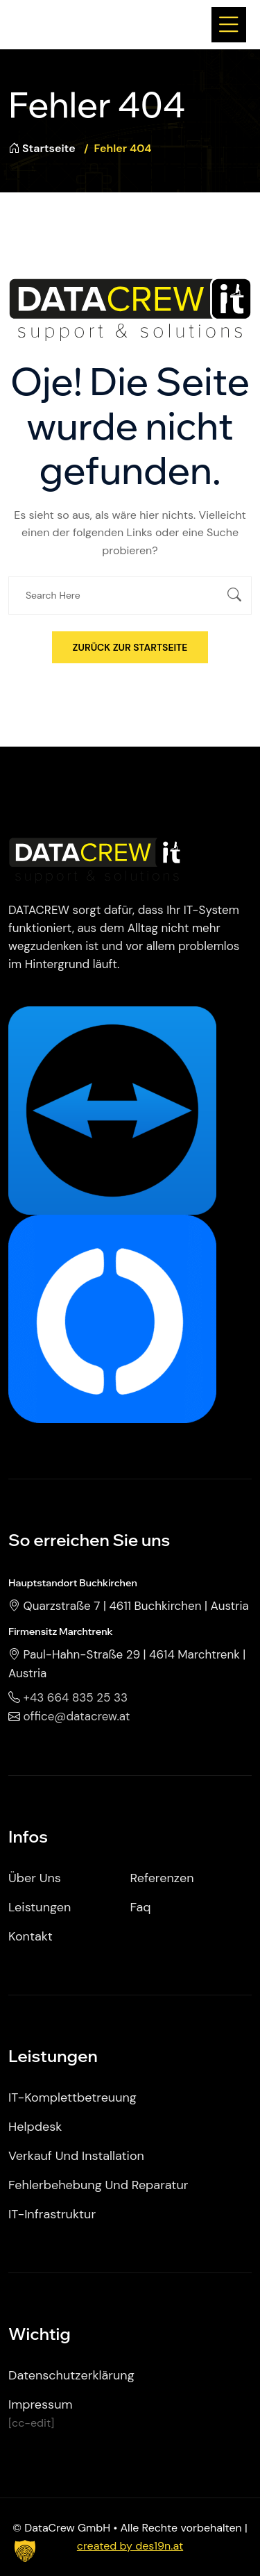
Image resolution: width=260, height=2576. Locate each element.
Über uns (34, 1878)
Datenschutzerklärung (71, 2375)
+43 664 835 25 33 (76, 1697)
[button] (25, 2551)
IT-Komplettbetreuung (72, 2097)
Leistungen (39, 1907)
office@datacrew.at (77, 1716)
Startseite (42, 148)
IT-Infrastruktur (52, 2214)
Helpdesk (35, 2126)
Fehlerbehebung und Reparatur (98, 2185)
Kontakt (30, 1936)
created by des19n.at (130, 2545)
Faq (140, 1907)
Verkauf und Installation (76, 2155)
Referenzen (162, 1878)
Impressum (40, 2404)
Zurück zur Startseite (130, 647)
